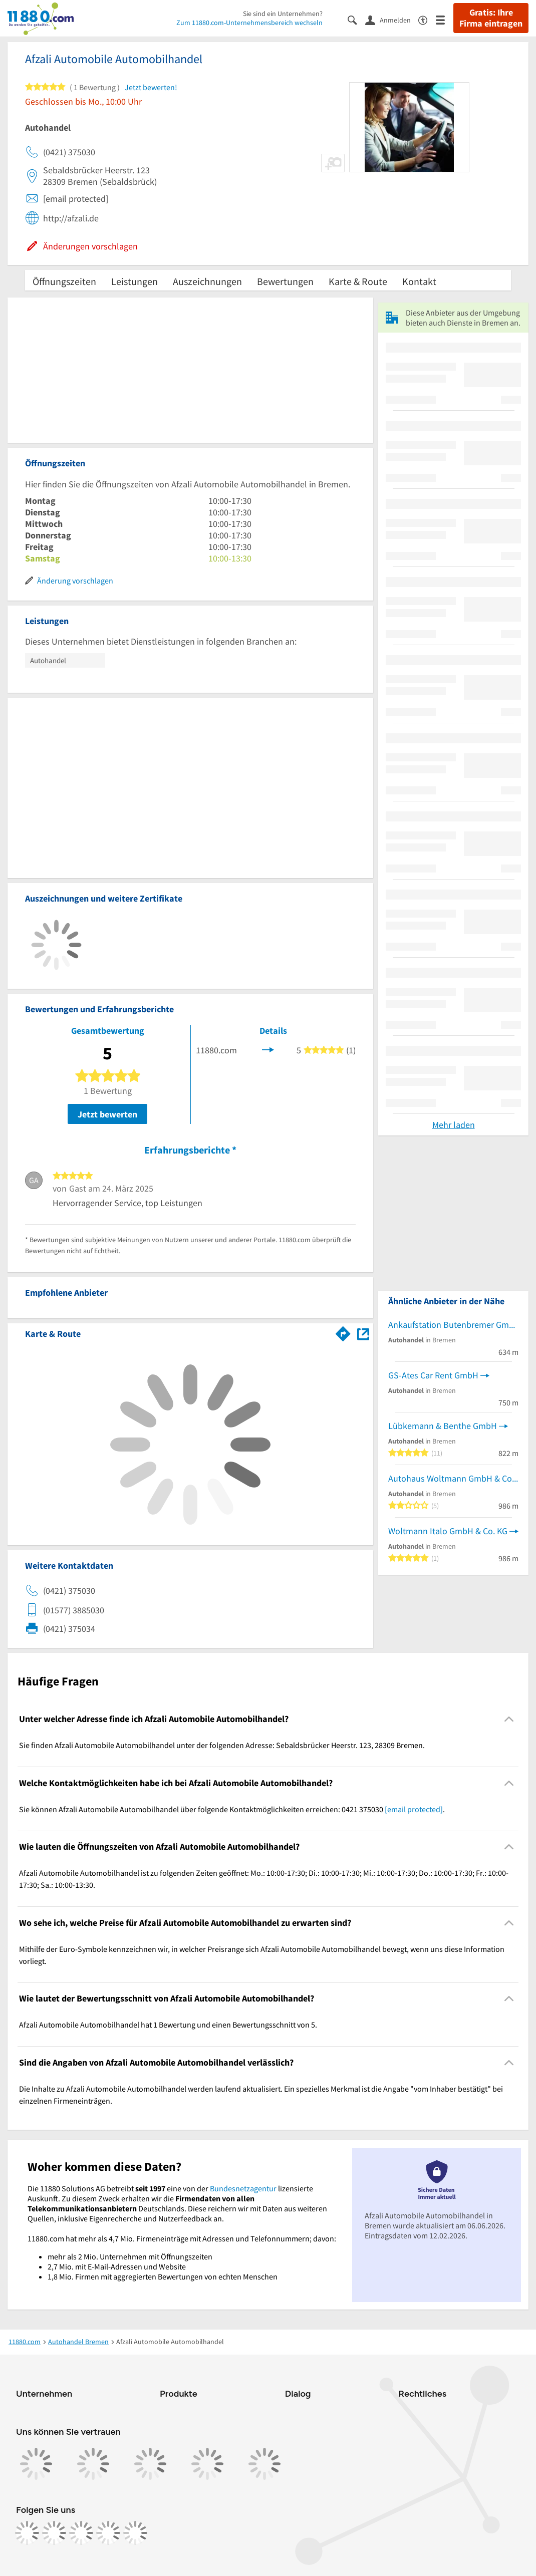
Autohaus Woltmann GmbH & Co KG (453, 1478)
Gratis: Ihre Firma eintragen (490, 18)
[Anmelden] (391, 20)
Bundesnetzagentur (243, 2188)
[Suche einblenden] (356, 19)
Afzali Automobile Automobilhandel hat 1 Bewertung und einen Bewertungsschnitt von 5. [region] (168, 2025)
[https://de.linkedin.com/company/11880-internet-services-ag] (108, 2533)
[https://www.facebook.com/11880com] (27, 2533)
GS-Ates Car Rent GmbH (433, 1375)
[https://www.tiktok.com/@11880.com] (81, 2533)
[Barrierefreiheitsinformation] (427, 19)
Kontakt (419, 281)
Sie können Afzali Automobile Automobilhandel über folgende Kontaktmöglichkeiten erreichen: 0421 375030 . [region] (232, 1809)
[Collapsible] (509, 1719)
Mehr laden (453, 1124)
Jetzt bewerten (107, 1114)
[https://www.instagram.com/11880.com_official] (54, 2533)
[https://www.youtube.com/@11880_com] (135, 2533)
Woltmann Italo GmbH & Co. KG (447, 1531)
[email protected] (414, 1809)
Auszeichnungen (207, 281)
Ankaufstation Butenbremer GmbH (453, 1324)
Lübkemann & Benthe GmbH (442, 1426)
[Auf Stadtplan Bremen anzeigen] (363, 1333)
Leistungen (134, 281)
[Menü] (444, 19)
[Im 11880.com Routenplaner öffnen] (343, 1331)
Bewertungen (285, 281)
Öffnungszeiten (64, 281)
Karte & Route (358, 281)
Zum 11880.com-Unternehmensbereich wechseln (249, 22)
